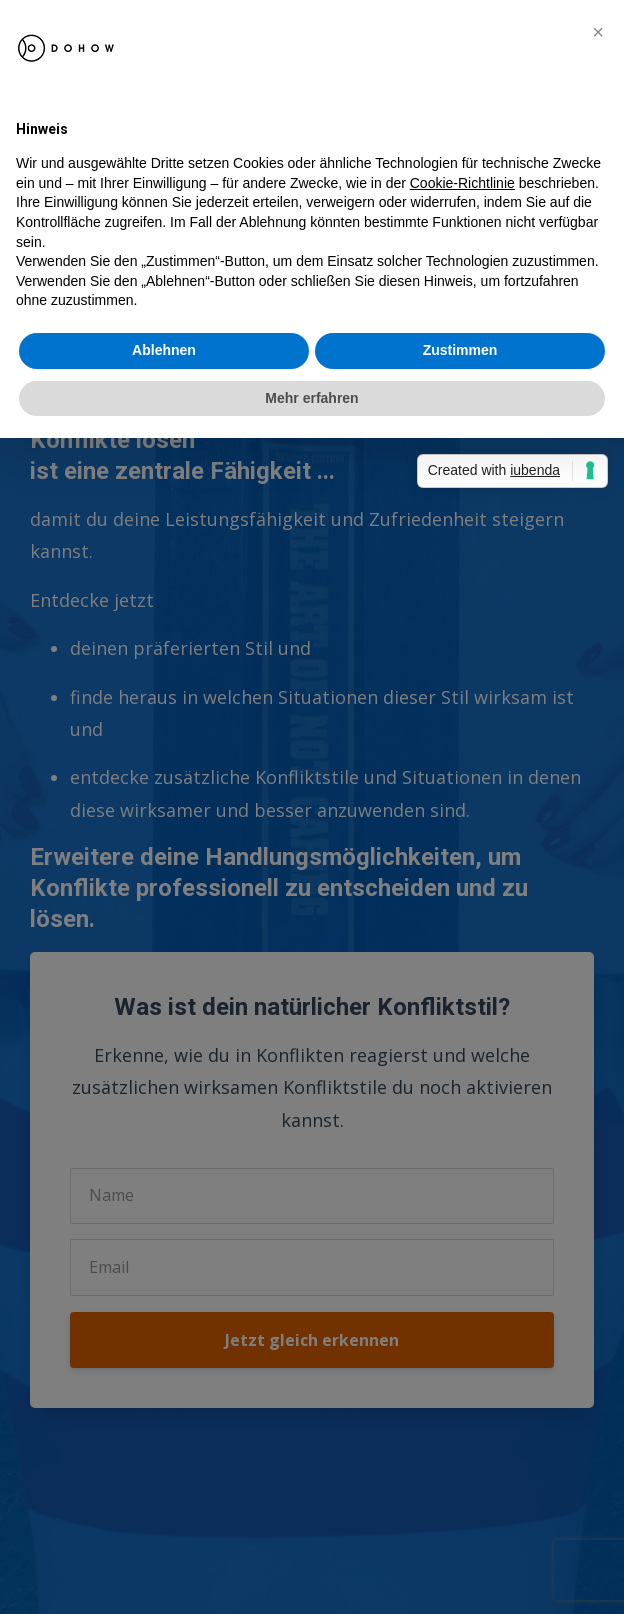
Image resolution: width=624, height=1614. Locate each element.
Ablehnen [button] (164, 350)
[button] (598, 32)
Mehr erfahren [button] (311, 398)
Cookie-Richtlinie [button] (462, 183)
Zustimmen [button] (460, 350)
